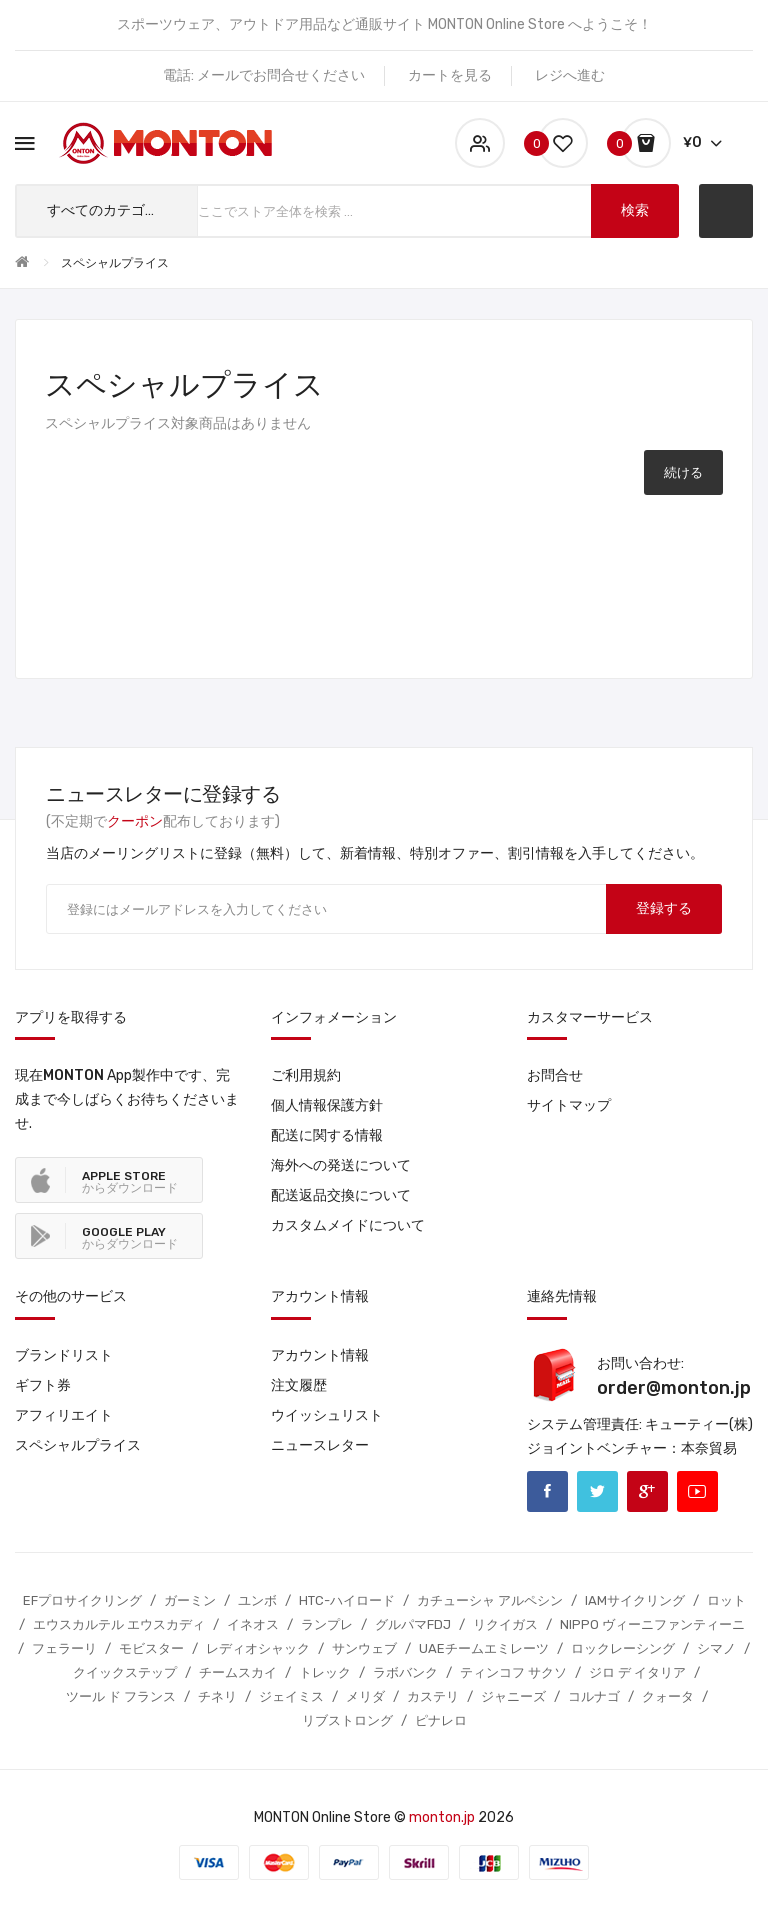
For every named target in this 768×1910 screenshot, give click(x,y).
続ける (683, 472)
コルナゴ (594, 1696)
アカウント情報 (320, 1355)
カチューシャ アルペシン (490, 1600)
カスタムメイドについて (348, 1225)
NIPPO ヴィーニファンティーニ (652, 1624)
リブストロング (347, 1720)
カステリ (433, 1696)
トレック (325, 1672)
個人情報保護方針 (327, 1105)
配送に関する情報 (327, 1135)
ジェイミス (291, 1696)
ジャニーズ (513, 1696)
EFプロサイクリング (82, 1600)
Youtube (697, 1491)
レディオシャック (258, 1648)
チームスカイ (238, 1672)
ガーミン (190, 1600)
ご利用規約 (306, 1075)
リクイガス (505, 1624)
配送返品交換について (341, 1195)
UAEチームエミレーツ (484, 1648)
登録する (664, 908)
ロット (726, 1600)
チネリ (217, 1696)
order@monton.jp (674, 1388)
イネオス (253, 1624)
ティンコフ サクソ (513, 1672)
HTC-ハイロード (347, 1600)
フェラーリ (64, 1648)
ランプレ (327, 1624)
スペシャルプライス (115, 263)
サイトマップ (569, 1105)
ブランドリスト (64, 1355)
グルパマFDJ (413, 1624)
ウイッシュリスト (327, 1415)
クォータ (668, 1696)
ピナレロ (441, 1720)
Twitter (597, 1491)
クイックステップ (125, 1672)
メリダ (365, 1696)
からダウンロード (130, 1182)
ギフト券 (43, 1385)
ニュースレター (320, 1445)
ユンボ (257, 1600)
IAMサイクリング (635, 1600)
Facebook (547, 1491)
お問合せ (555, 1075)
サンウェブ (364, 1648)
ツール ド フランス (121, 1696)
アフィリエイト (64, 1415)
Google (647, 1491)
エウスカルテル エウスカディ (119, 1624)
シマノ (716, 1648)
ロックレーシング (623, 1648)
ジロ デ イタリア (637, 1672)
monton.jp (442, 1817)
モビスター (151, 1648)
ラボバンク (405, 1672)
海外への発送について (341, 1165)
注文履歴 (299, 1385)
